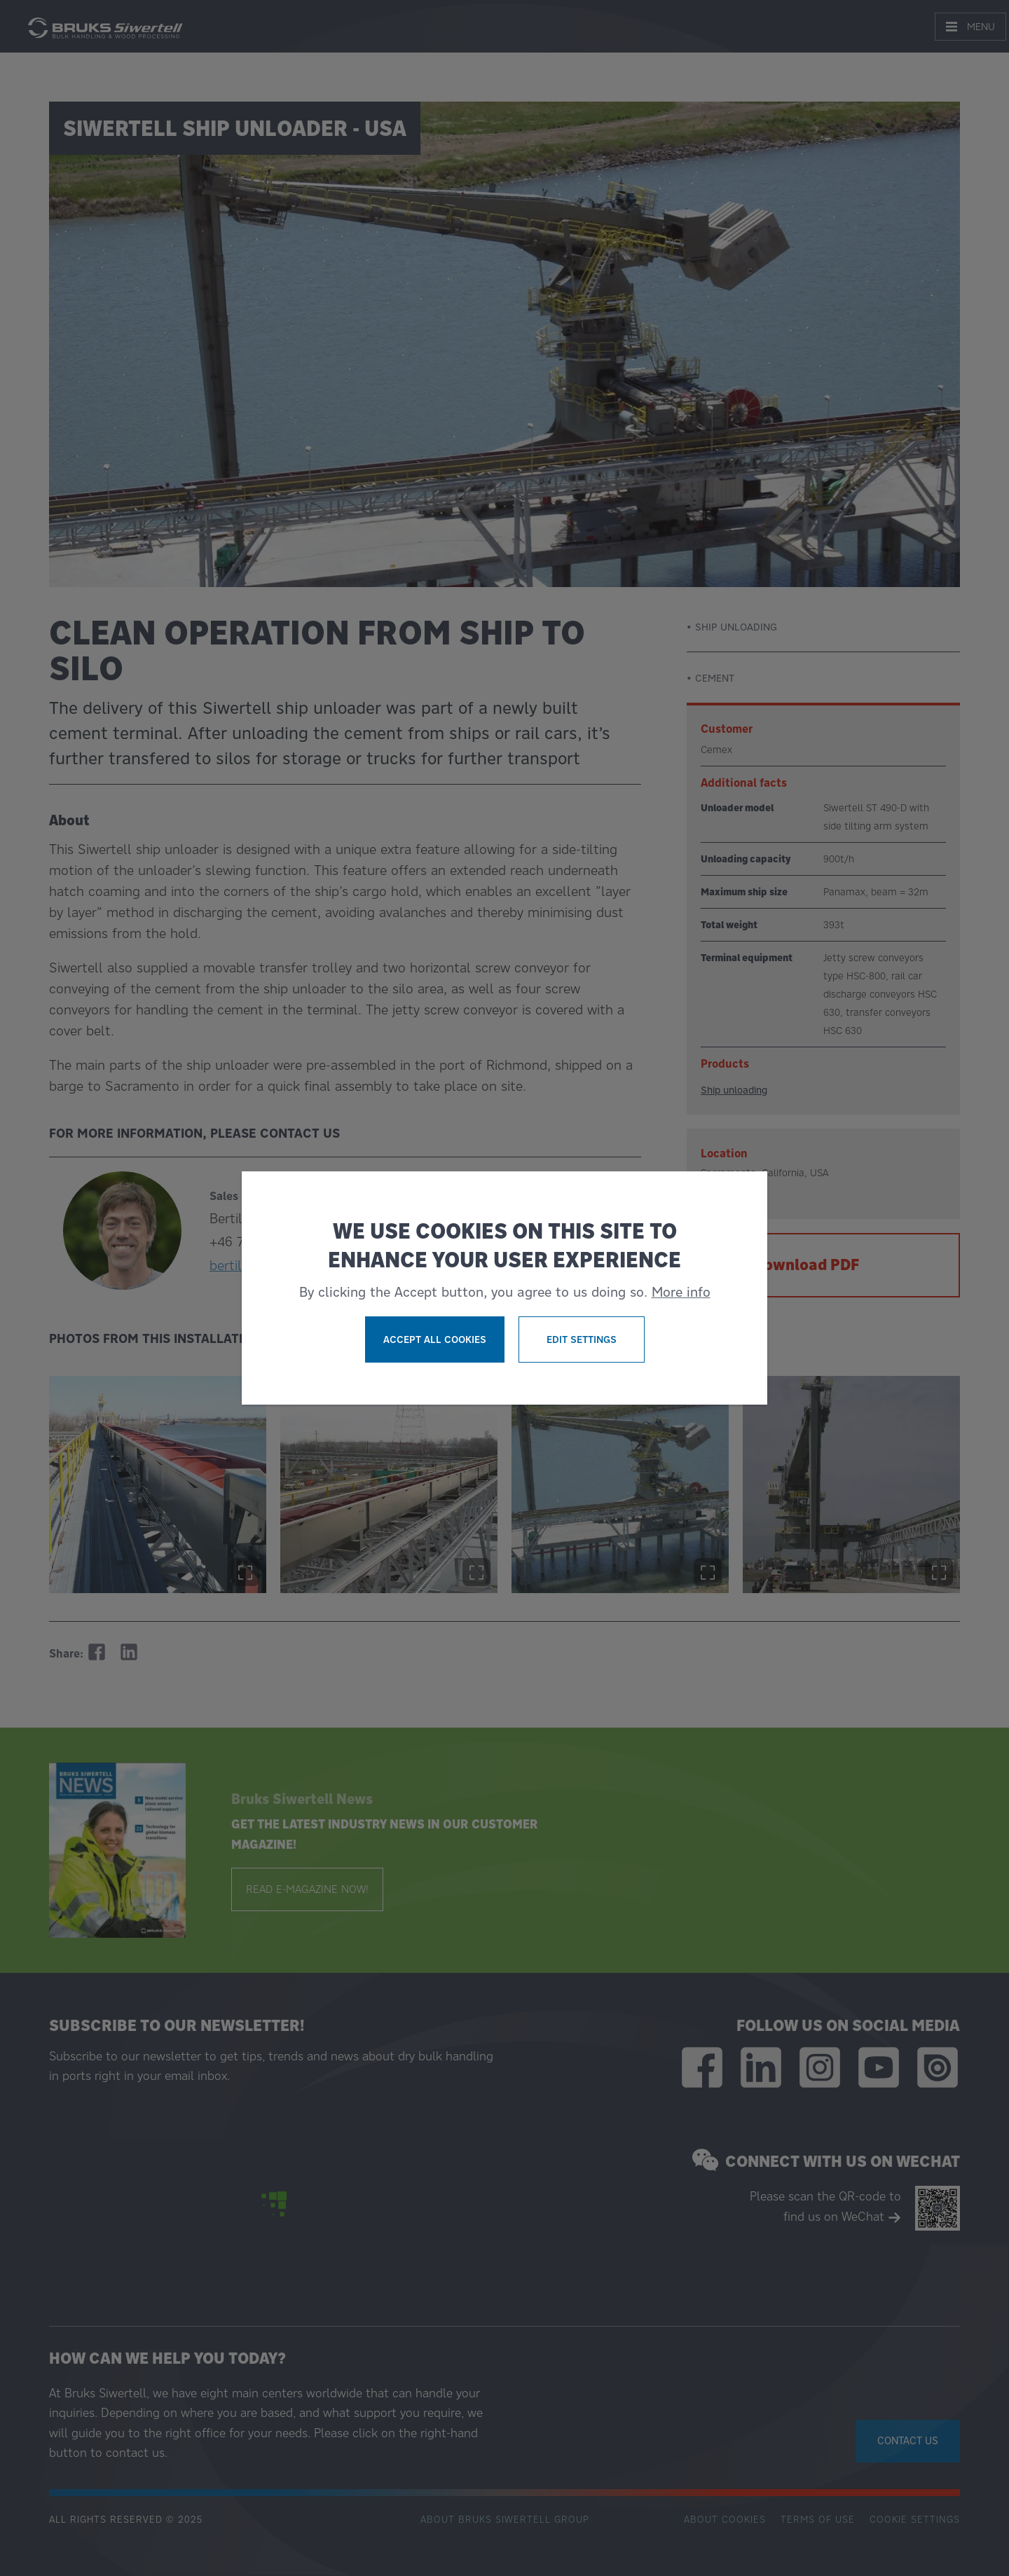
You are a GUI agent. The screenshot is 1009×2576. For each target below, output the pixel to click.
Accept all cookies (434, 1339)
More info (681, 1291)
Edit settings (582, 1339)
